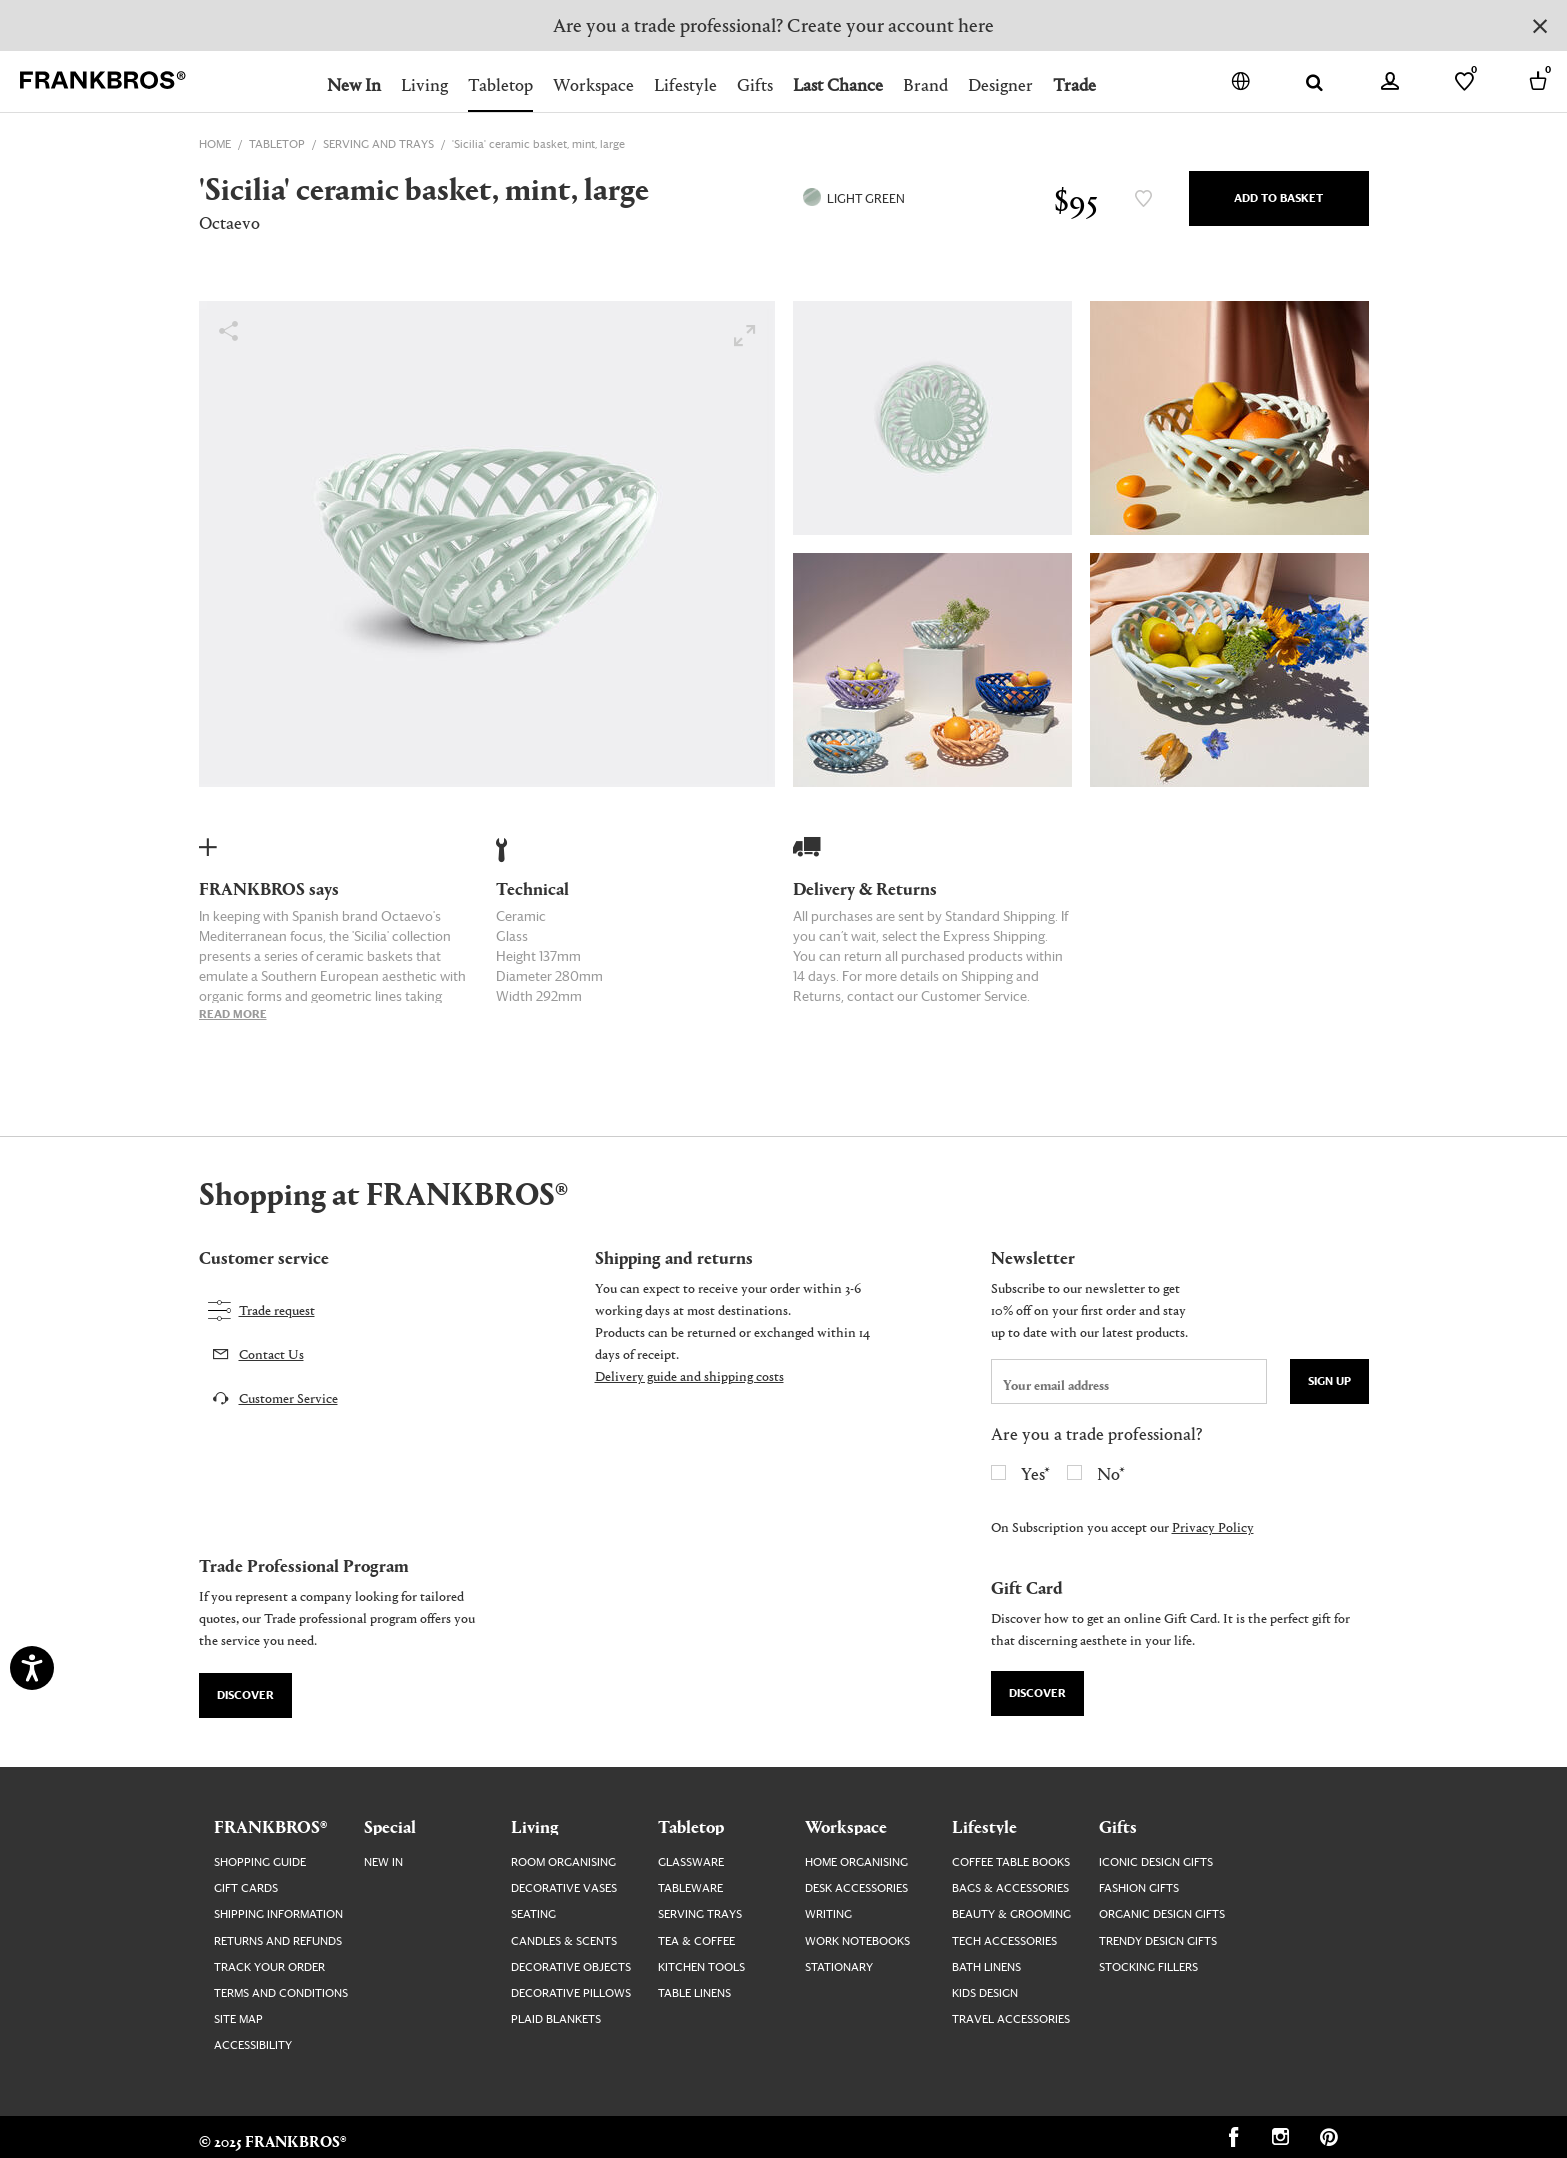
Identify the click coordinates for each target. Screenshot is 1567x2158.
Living (424, 84)
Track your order (269, 1967)
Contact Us (271, 1353)
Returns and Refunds (278, 1941)
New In (354, 84)
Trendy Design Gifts (1158, 1941)
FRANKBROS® (270, 1826)
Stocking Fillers (1148, 1967)
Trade (1074, 84)
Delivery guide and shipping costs (689, 1375)
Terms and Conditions (281, 1993)
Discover (245, 1695)
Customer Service (288, 1397)
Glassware (691, 1862)
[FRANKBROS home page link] (103, 80)
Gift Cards (246, 1888)
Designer (1000, 84)
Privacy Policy (1213, 1526)
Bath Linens (986, 1967)
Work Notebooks (857, 1941)
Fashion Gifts (1139, 1888)
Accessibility (253, 2045)
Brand (925, 84)
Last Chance (838, 84)
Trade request (277, 1309)
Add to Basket (1278, 198)
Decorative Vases (564, 1888)
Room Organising (563, 1862)
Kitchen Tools (701, 1967)
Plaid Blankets (556, 2019)
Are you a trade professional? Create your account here (773, 24)
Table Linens (694, 1993)
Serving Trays (700, 1914)
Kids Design (985, 1993)
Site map (238, 2019)
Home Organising (856, 1862)
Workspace (593, 84)
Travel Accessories (1011, 2019)
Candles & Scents (564, 1941)
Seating (533, 1914)
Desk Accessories (856, 1888)
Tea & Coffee (696, 1941)
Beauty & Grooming (1011, 1914)
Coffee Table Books (1011, 1862)
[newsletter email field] (1129, 1381)
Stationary (839, 1967)
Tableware (690, 1888)
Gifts (755, 84)
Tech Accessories (1004, 1941)
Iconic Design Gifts (1156, 1862)
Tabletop (500, 84)
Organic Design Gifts (1162, 1914)
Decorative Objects (571, 1967)
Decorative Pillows (571, 1993)
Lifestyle (685, 84)
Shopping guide (260, 1862)
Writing (828, 1914)
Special (390, 1826)
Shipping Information (278, 1914)
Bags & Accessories (1010, 1888)
